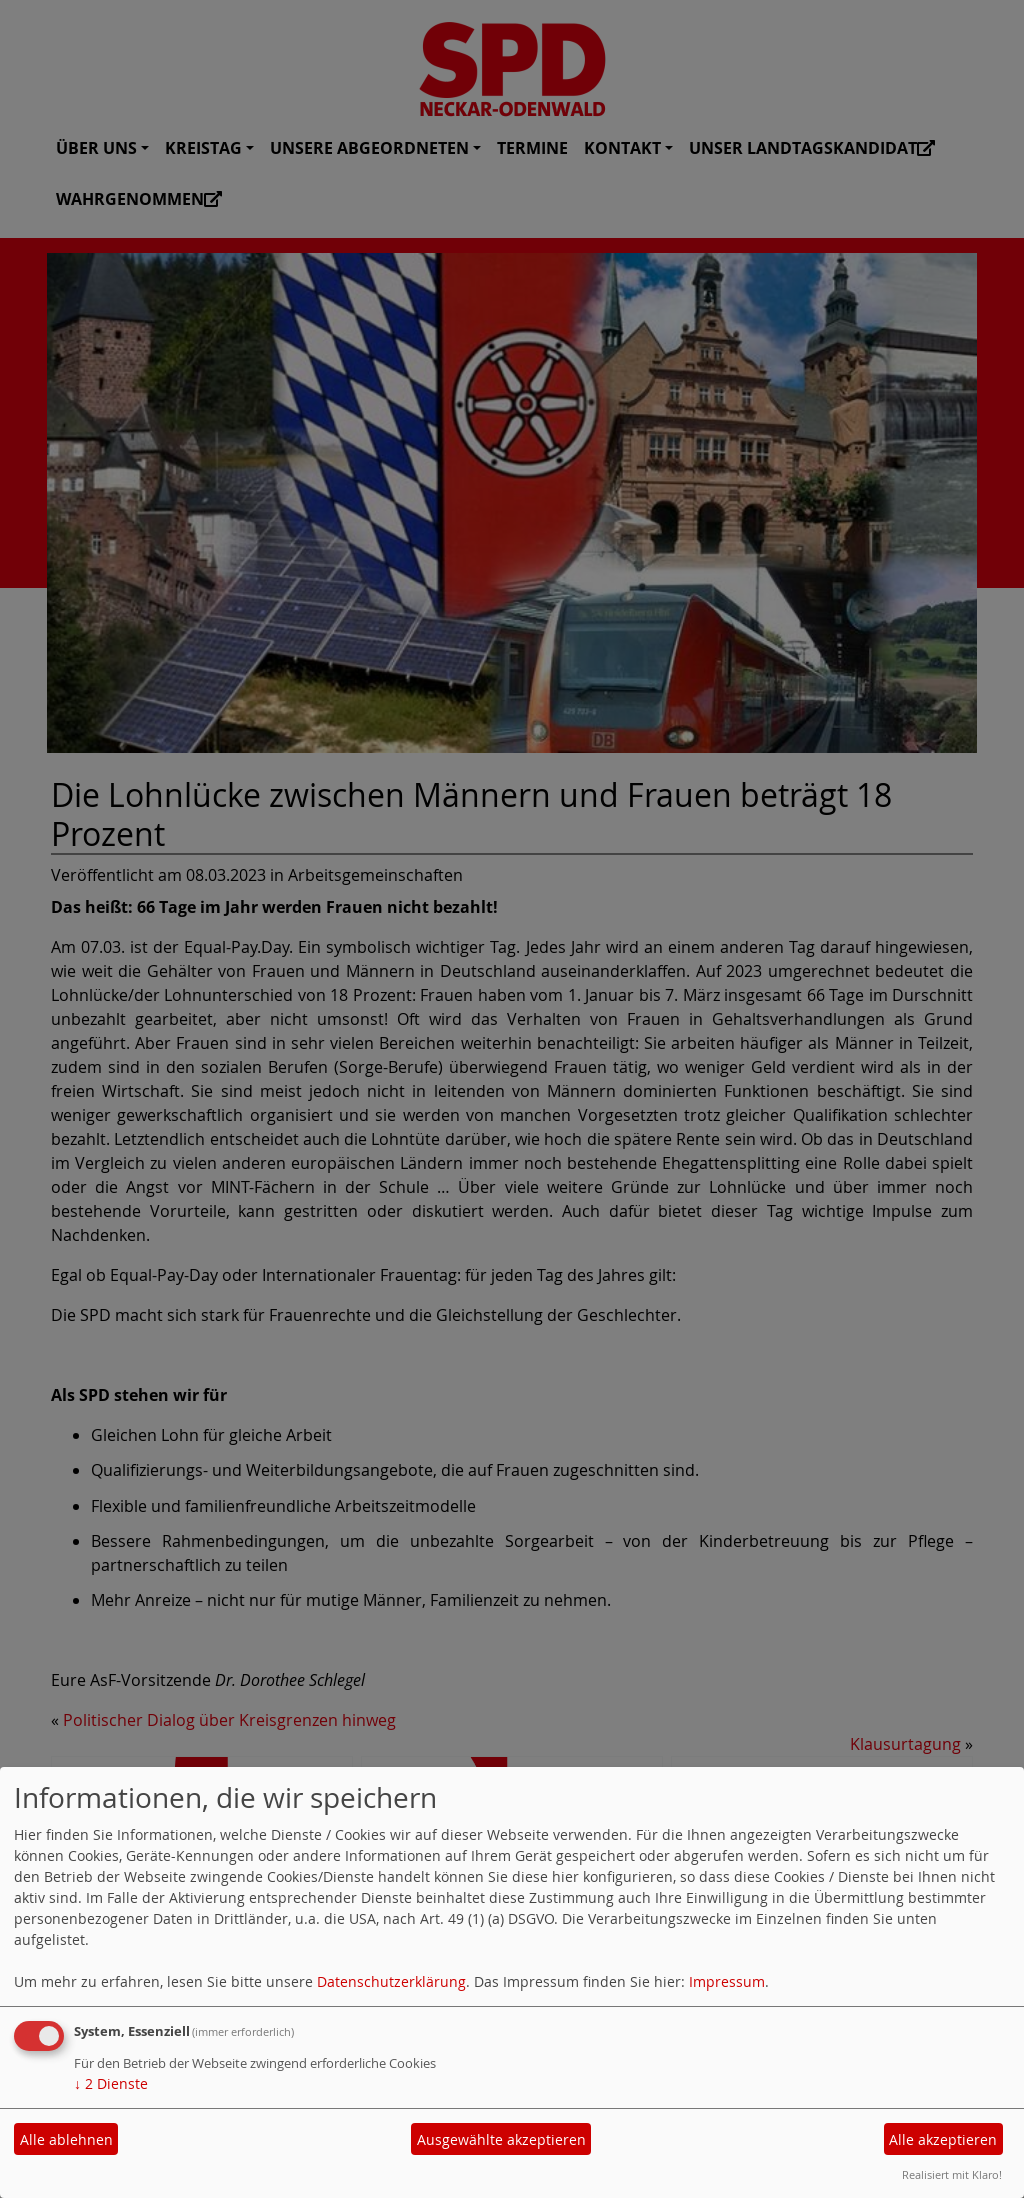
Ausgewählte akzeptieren (501, 2139)
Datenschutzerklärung (391, 1981)
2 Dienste (111, 2083)
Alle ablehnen (66, 2139)
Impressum (727, 1981)
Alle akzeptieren (943, 2139)
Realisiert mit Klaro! (952, 2174)
